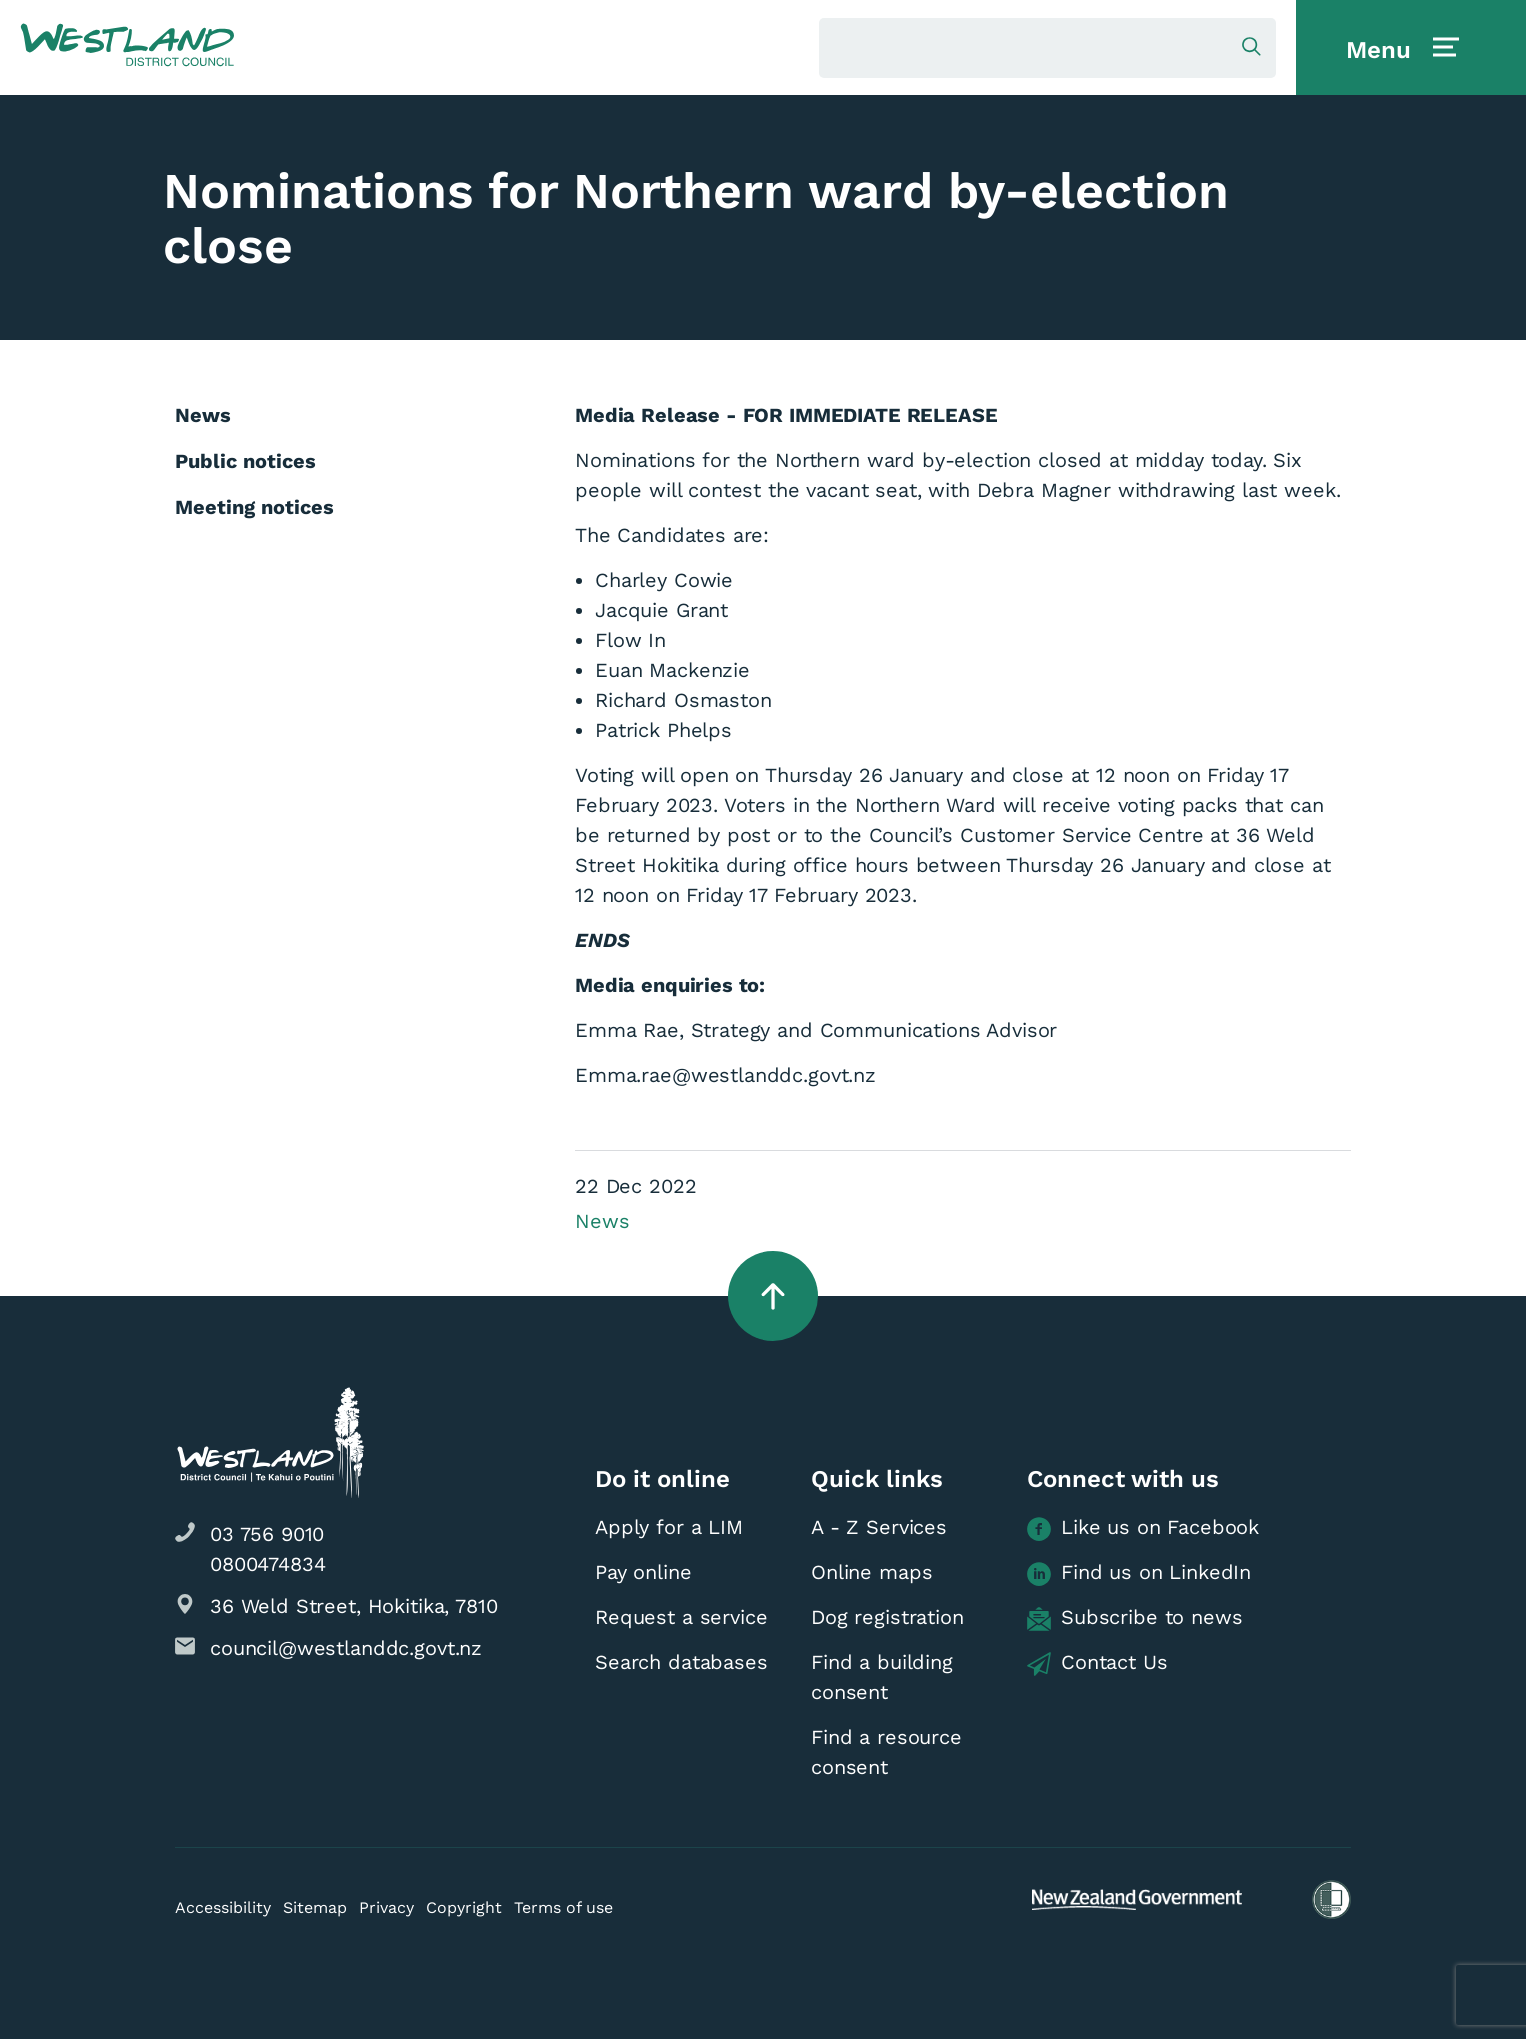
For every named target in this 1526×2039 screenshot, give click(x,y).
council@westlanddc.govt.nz (346, 1648)
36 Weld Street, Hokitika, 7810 (354, 1606)
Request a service (681, 1617)
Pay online (643, 1572)
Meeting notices (254, 507)
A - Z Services (879, 1527)
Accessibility (223, 1907)
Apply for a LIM (669, 1527)
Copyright (464, 1907)
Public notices (245, 461)
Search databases (681, 1662)
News (602, 1221)
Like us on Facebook (1143, 1528)
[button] (127, 46)
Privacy (386, 1907)
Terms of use (563, 1907)
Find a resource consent (886, 1752)
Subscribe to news (1134, 1618)
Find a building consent (882, 1677)
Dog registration (887, 1617)
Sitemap (315, 1907)
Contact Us (1097, 1663)
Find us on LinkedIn (1139, 1573)
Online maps (871, 1572)
